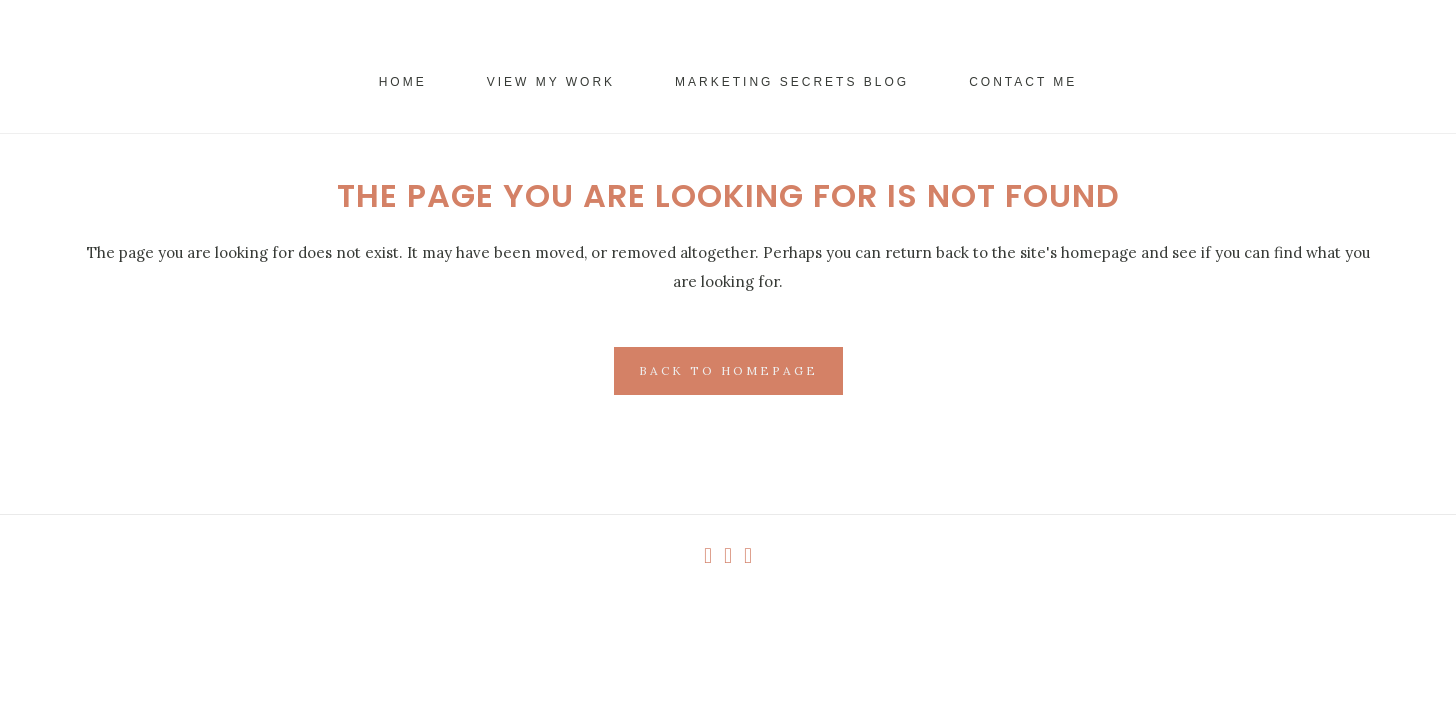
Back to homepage (728, 370)
